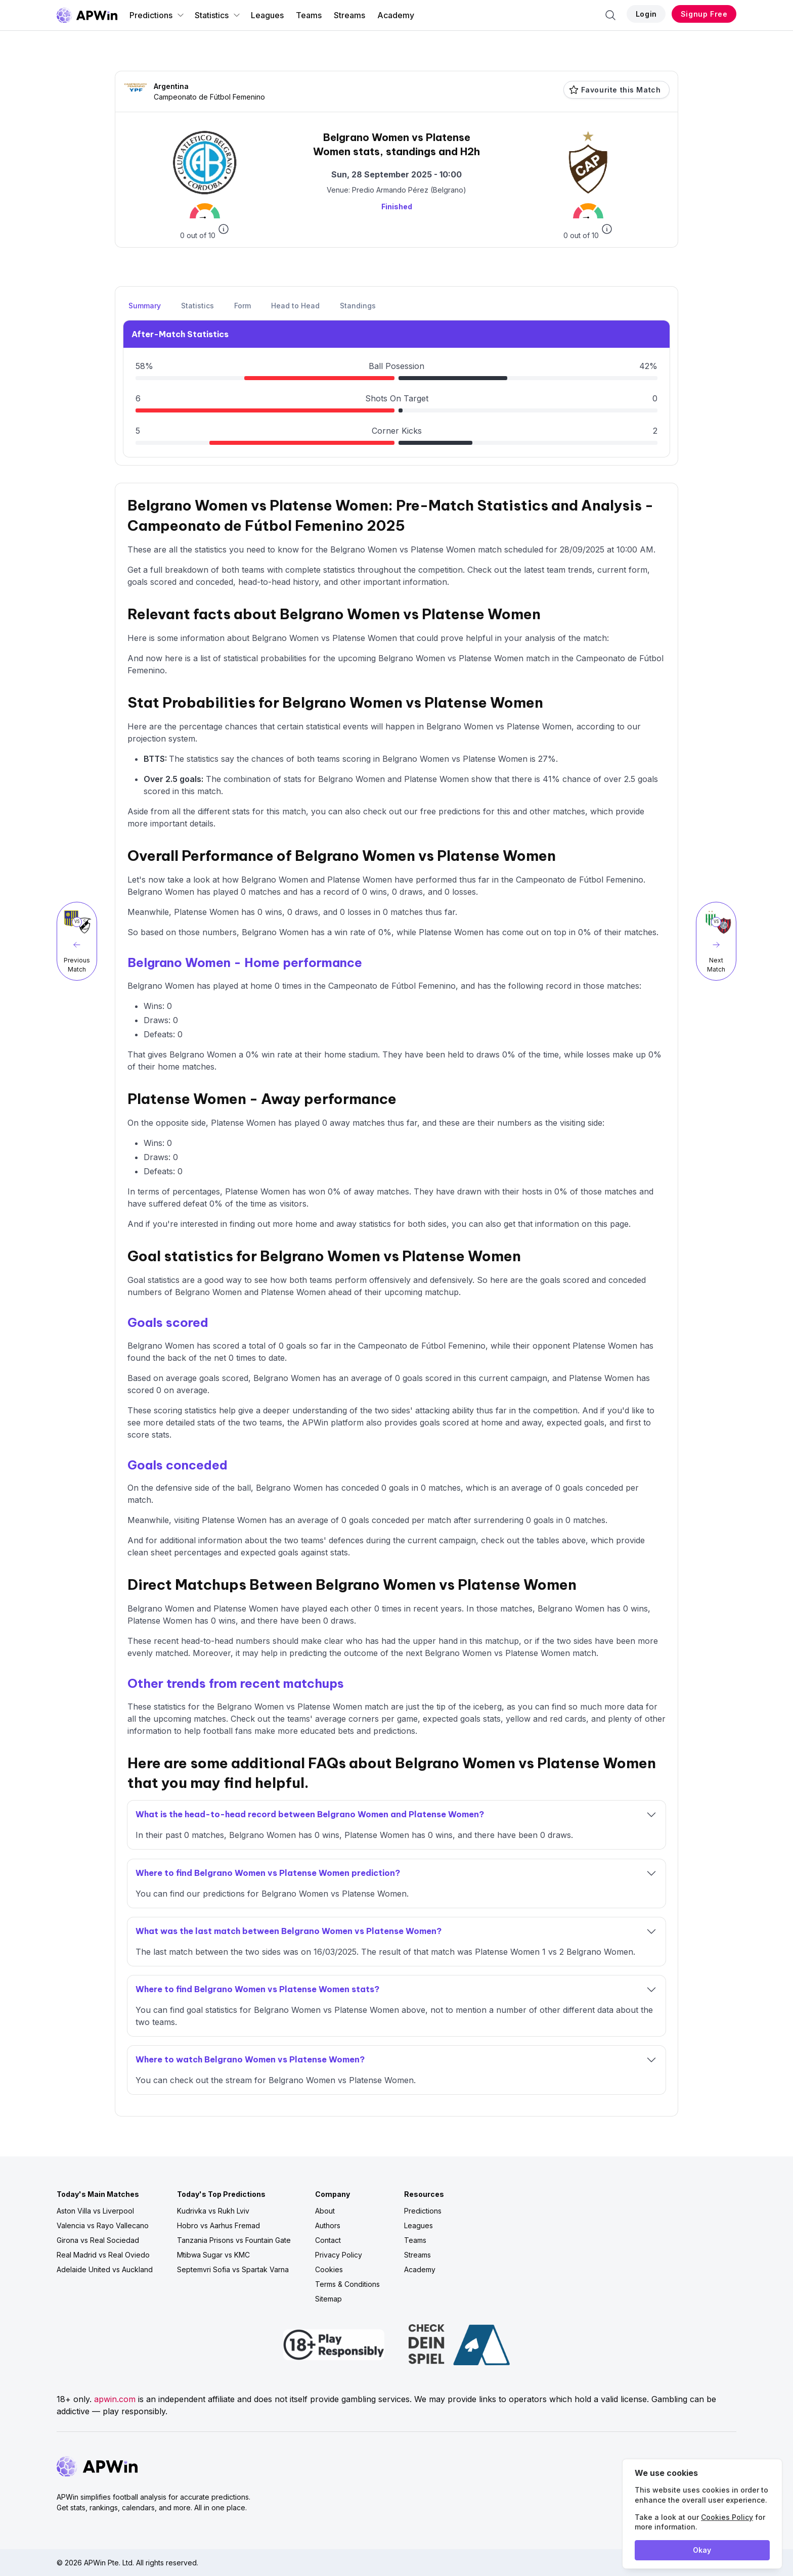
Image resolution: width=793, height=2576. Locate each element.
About (325, 2210)
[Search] (610, 15)
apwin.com (115, 2399)
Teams (309, 15)
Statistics (218, 15)
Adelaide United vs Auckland (105, 2269)
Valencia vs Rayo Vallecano (103, 2225)
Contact (328, 2240)
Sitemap (328, 2298)
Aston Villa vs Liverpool (95, 2210)
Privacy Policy (338, 2254)
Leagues (267, 15)
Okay (702, 2550)
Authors (327, 2225)
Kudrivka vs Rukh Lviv (213, 2210)
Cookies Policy (727, 2517)
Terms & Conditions (347, 2284)
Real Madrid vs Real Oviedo (103, 2254)
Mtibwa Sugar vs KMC (213, 2254)
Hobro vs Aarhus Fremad (218, 2225)
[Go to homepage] (87, 15)
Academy (395, 15)
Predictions (157, 15)
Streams (349, 15)
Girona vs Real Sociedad (98, 2240)
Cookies (329, 2269)
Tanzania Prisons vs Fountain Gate (234, 2240)
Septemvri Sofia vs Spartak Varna (233, 2269)
